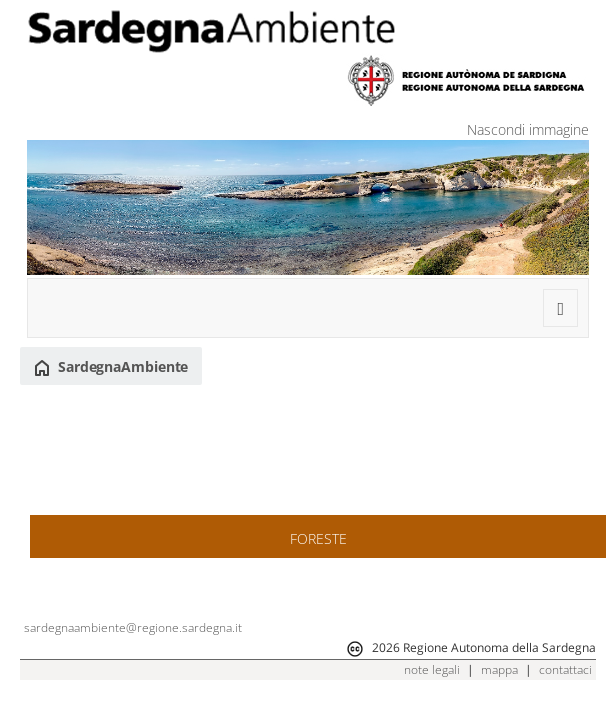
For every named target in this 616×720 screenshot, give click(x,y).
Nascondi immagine (528, 129)
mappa (499, 669)
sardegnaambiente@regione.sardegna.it (133, 627)
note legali (432, 669)
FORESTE (318, 538)
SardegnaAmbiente (111, 367)
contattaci (565, 669)
